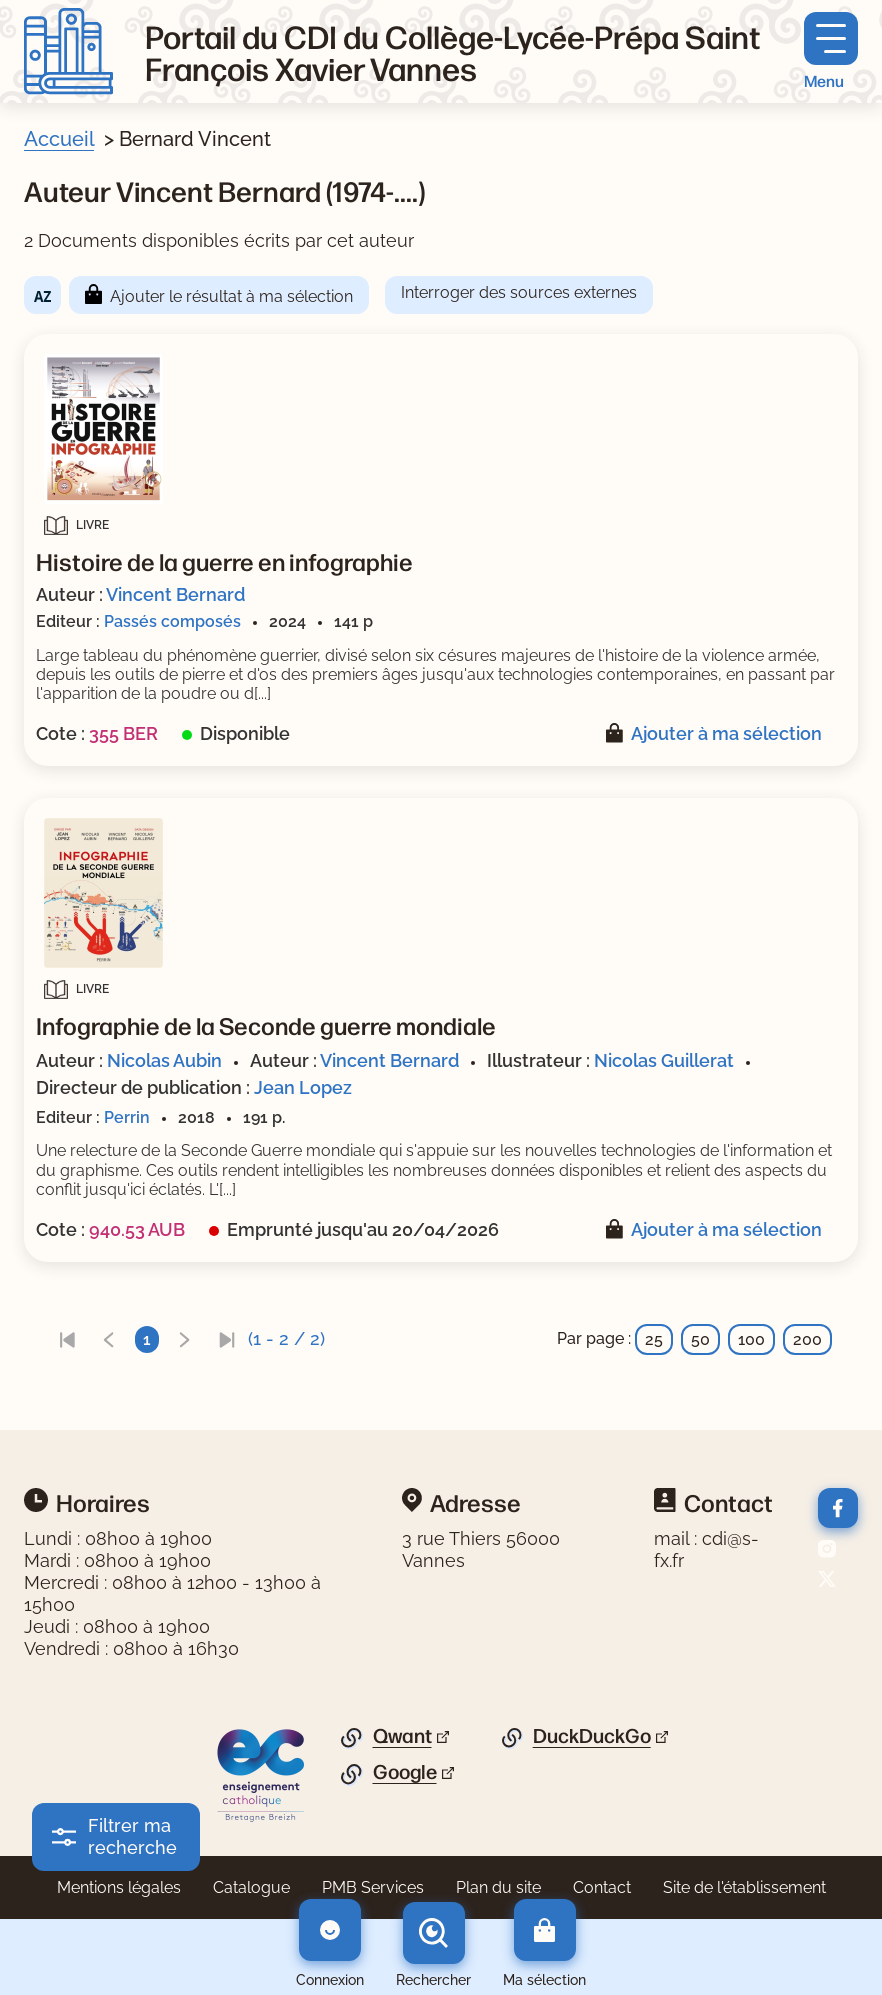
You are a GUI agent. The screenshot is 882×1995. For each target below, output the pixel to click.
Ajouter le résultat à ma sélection (231, 296)
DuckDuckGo (592, 1736)
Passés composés (172, 621)
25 (654, 1339)
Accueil (59, 139)
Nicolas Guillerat (664, 1060)
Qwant (402, 1736)
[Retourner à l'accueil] (68, 51)
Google (405, 1772)
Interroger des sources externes (519, 292)
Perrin (127, 1117)
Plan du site (498, 1887)
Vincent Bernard (175, 594)
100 (751, 1339)
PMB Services (373, 1887)
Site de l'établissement (744, 1887)
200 (807, 1339)
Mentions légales (119, 1887)
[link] (67, 1339)
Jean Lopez (303, 1087)
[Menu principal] (831, 51)
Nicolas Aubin (164, 1060)
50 (700, 1339)
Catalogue (251, 1887)
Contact (602, 1887)
